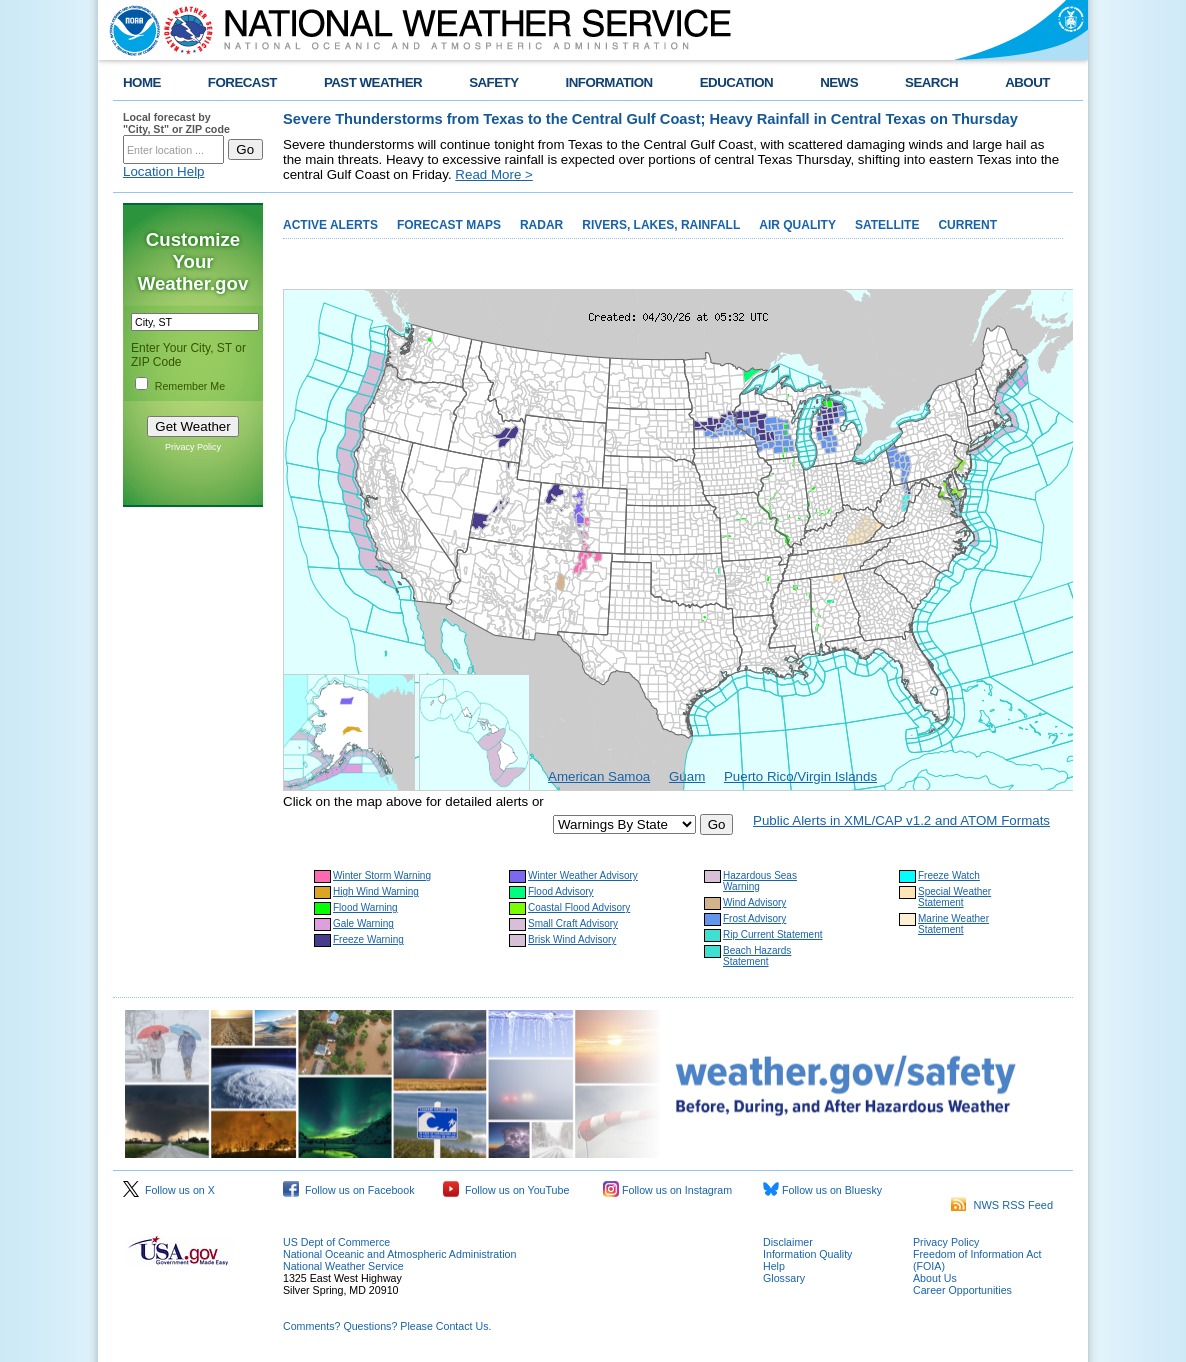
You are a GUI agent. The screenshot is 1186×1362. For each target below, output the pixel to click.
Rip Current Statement (773, 934)
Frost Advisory (754, 918)
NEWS (839, 82)
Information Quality (807, 1254)
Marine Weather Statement (953, 924)
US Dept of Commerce (336, 1242)
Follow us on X (169, 1190)
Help (774, 1266)
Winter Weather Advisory (583, 875)
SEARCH (931, 82)
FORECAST (242, 82)
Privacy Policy (193, 447)
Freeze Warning (368, 939)
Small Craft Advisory (573, 923)
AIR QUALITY (797, 225)
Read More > (493, 174)
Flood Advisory (561, 891)
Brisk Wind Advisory (572, 939)
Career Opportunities (962, 1290)
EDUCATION (736, 82)
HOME (142, 82)
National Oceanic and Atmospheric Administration (399, 1254)
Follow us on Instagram (667, 1190)
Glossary (784, 1278)
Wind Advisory (754, 902)
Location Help (164, 171)
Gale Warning (363, 923)
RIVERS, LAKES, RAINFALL (661, 225)
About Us (935, 1278)
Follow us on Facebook (349, 1190)
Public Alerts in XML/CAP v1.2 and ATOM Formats (901, 820)
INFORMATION (609, 82)
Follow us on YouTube (506, 1190)
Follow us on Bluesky (822, 1190)
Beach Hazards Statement (757, 956)
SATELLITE (887, 225)
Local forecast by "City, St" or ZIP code (176, 123)
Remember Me (190, 386)
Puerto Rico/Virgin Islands (800, 776)
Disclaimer (788, 1242)
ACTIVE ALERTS (330, 225)
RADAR (541, 225)
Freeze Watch (949, 875)
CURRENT (967, 225)
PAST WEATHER (373, 82)
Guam (687, 776)
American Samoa (599, 776)
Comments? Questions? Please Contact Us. (387, 1326)
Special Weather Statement (954, 897)
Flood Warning (365, 907)
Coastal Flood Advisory (579, 907)
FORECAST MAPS (449, 225)
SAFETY (493, 82)
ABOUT (1027, 82)
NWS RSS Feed (1002, 1205)
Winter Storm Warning (382, 875)
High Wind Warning (376, 891)
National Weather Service (343, 1266)
